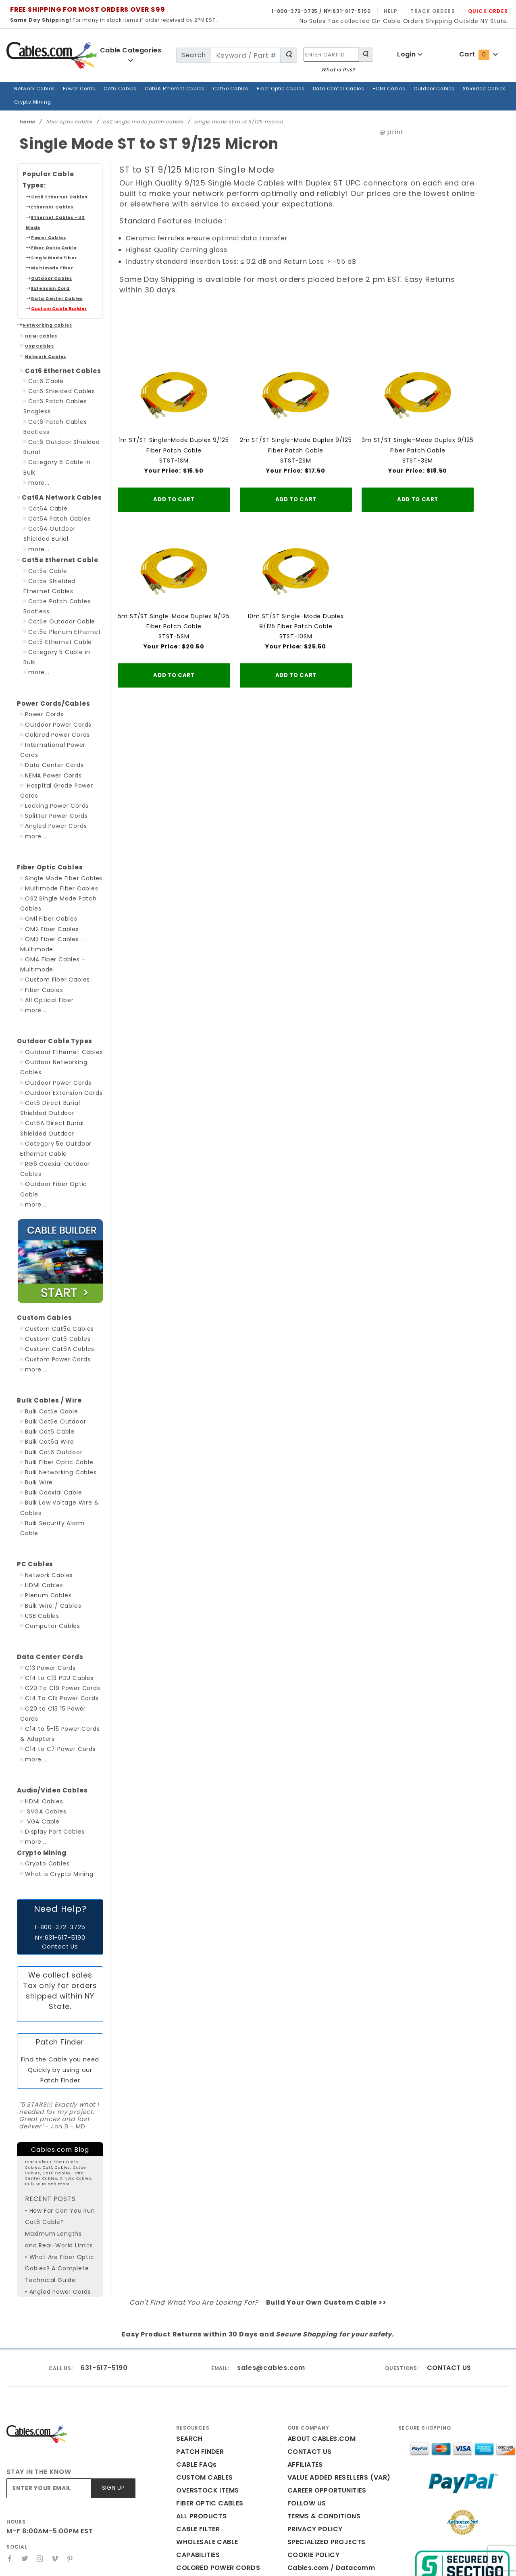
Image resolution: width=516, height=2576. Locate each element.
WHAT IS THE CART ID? (210, 2480)
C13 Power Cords (49, 1551)
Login (410, 54)
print (409, 119)
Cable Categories (130, 55)
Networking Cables (41, 290)
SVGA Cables (43, 1685)
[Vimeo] (56, 2432)
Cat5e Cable (44, 515)
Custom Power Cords (54, 1253)
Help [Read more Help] (401, 11)
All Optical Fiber (46, 924)
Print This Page (322, 2472)
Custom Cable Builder (52, 273)
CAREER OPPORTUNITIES (324, 2364)
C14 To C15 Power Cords (59, 1582)
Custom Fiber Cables (53, 904)
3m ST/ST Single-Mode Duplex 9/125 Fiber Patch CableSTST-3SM (417, 426)
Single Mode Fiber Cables (59, 802)
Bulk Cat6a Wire (46, 1335)
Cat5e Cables (215, 89)
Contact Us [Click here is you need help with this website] (60, 1819)
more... (38, 427)
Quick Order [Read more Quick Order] (490, 11)
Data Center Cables (315, 89)
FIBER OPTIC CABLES (207, 2376)
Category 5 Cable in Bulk (61, 597)
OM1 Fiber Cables (49, 843)
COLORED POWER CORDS (214, 2441)
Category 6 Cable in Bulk (61, 417)
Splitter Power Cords (53, 740)
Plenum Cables (45, 1479)
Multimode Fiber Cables (57, 812)
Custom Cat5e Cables (54, 1222)
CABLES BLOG (197, 2454)
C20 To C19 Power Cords (59, 1572)
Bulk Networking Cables (57, 1366)
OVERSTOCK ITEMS (205, 2364)
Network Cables (33, 89)
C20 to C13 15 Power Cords (63, 1592)
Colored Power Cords (54, 669)
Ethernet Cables (46, 182)
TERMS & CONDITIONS (320, 2389)
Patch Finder (60, 1915)
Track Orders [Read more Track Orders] (440, 11)
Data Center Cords (50, 689)
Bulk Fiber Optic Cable (55, 1356)
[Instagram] (40, 2432)
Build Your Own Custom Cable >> (320, 2176)
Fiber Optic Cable (47, 212)
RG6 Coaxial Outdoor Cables (63, 1078)
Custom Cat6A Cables (54, 1243)
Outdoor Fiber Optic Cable (60, 1088)
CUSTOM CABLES (202, 2351)
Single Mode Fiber (48, 223)
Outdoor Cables (403, 89)
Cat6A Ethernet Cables (164, 89)
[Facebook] (9, 2432)
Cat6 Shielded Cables (56, 356)
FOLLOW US (304, 2376)
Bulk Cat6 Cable (46, 1325)
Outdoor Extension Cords (59, 1007)
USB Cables (36, 311)
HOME (185, 2467)
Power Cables (44, 202)
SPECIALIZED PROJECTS (323, 2415)
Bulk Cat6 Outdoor (49, 1345)
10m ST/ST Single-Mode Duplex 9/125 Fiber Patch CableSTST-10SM (295, 600)
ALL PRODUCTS (199, 2389)
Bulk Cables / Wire (44, 1294)
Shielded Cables (450, 89)
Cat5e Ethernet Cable (53, 504)
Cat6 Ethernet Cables (51, 172)
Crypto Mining (494, 89)
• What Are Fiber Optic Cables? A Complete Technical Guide (55, 2136)
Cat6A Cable (45, 453)
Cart (478, 54)
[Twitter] (25, 2432)
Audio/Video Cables (46, 1663)
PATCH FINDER (198, 2325)
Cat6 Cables (114, 89)
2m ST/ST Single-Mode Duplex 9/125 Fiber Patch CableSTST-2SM (295, 426)
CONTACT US (447, 2241)
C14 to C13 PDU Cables (57, 1562)
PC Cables (32, 1448)
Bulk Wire (37, 1376)
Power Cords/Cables (47, 638)
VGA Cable (40, 1695)
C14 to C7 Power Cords (57, 1622)
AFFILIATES (304, 2338)
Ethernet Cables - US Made (57, 192)
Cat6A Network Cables (54, 442)
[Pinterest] (71, 2432)
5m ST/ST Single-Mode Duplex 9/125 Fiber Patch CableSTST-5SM (174, 600)
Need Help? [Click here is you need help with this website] (60, 1782)
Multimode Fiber (47, 233)
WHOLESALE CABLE (205, 2415)
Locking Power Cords (54, 730)
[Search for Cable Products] (289, 55)
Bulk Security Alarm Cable (59, 1417)
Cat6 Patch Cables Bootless (65, 386)
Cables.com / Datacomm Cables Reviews (334, 2447)
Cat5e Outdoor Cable (56, 566)
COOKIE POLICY (310, 2428)
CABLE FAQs (194, 2338)
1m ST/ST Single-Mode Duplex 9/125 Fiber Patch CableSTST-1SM (174, 426)
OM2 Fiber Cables (49, 853)
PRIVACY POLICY (312, 2402)
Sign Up (114, 2362)
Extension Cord (46, 253)
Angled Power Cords (53, 750)
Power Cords (75, 89)
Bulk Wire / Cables (49, 1489)
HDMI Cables (361, 89)
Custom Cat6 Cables (52, 1233)
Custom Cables (39, 1211)
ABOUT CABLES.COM (318, 2312)
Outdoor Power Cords (54, 659)
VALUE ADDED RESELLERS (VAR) (335, 2351)
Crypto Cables (44, 1737)
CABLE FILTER (197, 2402)
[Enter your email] (49, 2362)
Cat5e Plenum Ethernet (59, 576)
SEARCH (188, 2312)
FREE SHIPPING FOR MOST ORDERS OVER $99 (82, 9)
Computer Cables (48, 1509)
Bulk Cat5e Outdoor (51, 1315)
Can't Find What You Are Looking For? (203, 2176)
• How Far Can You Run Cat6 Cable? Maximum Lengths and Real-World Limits (57, 2095)
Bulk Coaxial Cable (50, 1386)
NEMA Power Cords (52, 699)
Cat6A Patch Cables (54, 463)
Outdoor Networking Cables (62, 987)
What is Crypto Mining (55, 1747)
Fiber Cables (42, 914)
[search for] (243, 55)
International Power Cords (61, 679)
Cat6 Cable (43, 346)
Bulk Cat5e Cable (48, 1305)
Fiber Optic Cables (261, 89)
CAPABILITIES (196, 2428)
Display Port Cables (51, 1705)
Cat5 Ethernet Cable (55, 586)
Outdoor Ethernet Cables (58, 976)
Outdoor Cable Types (47, 965)
